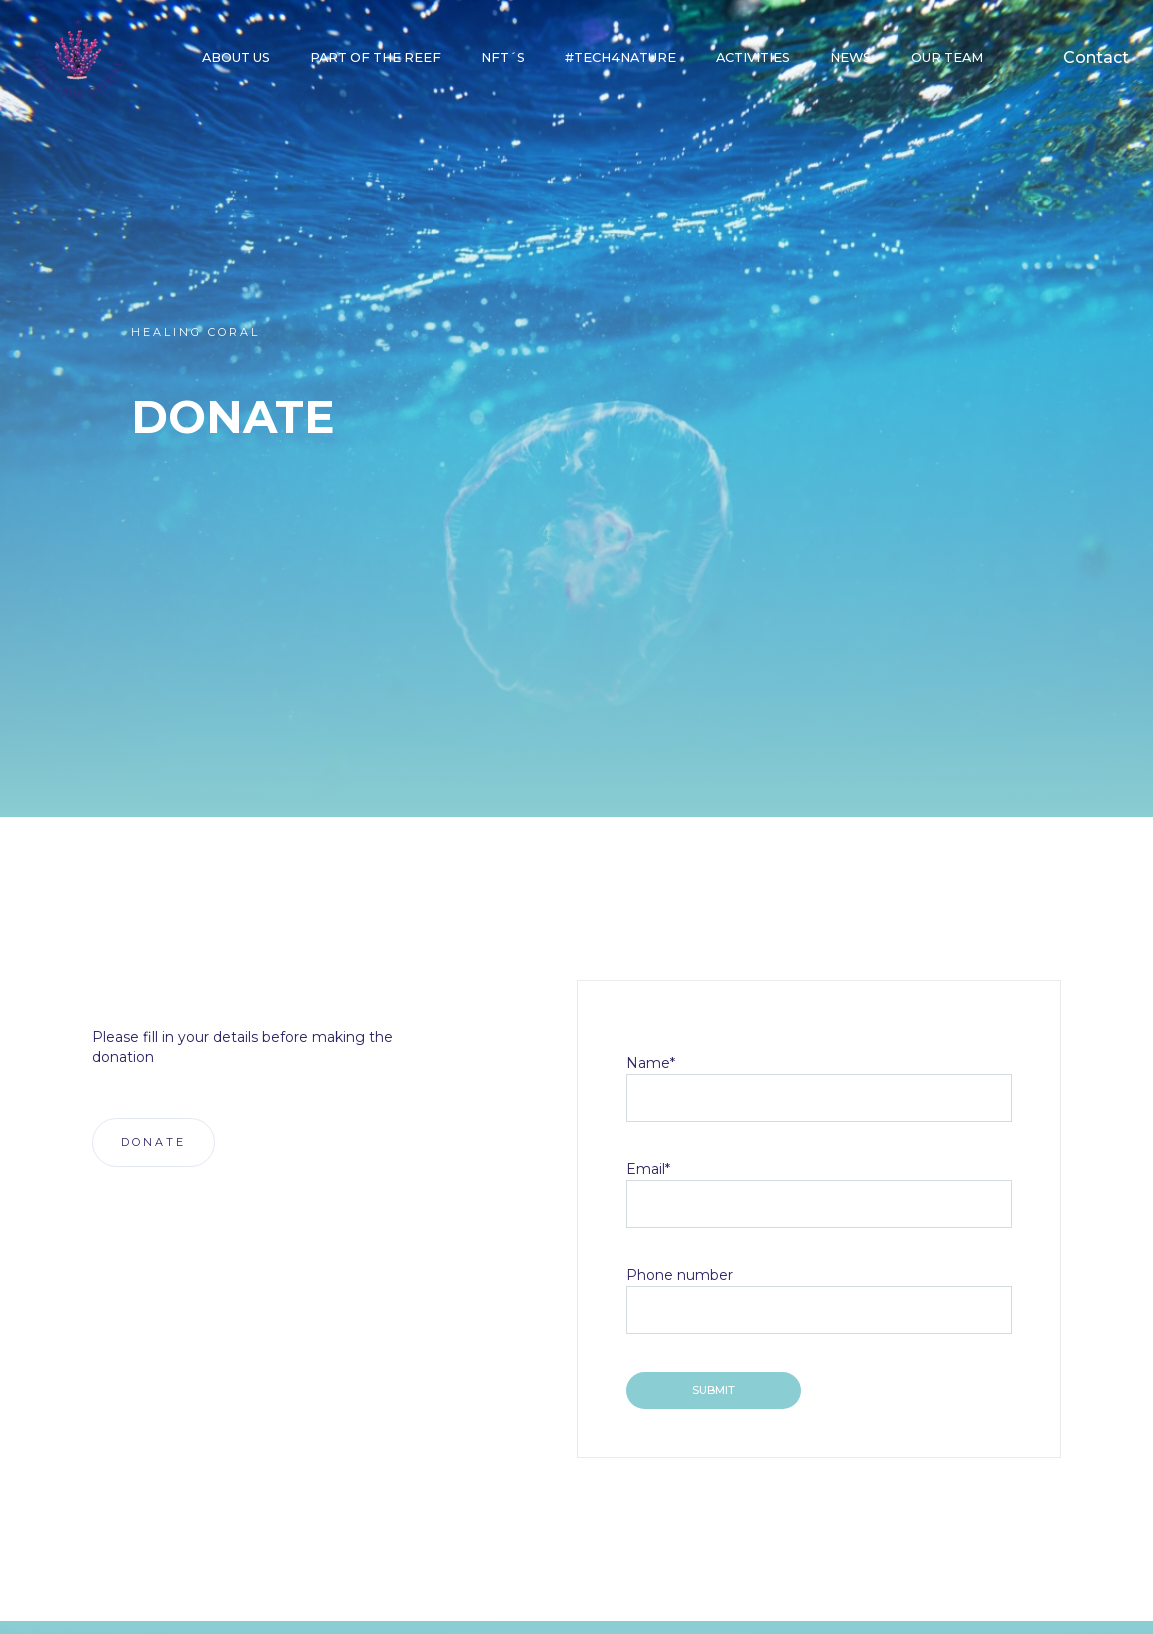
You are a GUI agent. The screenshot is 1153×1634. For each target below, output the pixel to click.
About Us (236, 57)
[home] (78, 58)
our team (947, 57)
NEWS (850, 57)
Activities (753, 57)
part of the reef (375, 57)
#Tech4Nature (620, 57)
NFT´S (503, 57)
